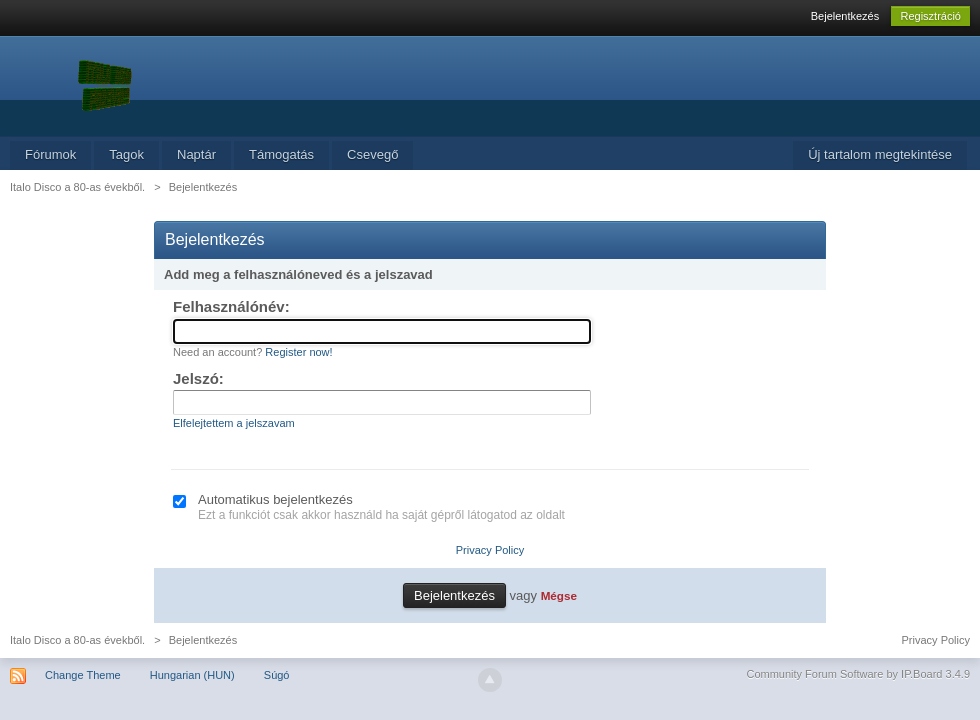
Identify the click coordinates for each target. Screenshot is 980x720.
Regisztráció (930, 16)
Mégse (559, 595)
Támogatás (281, 154)
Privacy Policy (490, 550)
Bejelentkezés (845, 16)
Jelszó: (198, 378)
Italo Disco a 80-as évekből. (77, 640)
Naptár (196, 154)
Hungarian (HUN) (192, 675)
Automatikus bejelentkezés (275, 499)
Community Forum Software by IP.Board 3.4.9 (858, 674)
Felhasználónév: (231, 306)
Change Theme (83, 675)
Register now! (298, 352)
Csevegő (372, 154)
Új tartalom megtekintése (880, 154)
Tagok (126, 154)
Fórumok (50, 154)
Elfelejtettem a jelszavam (234, 423)
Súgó (277, 675)
